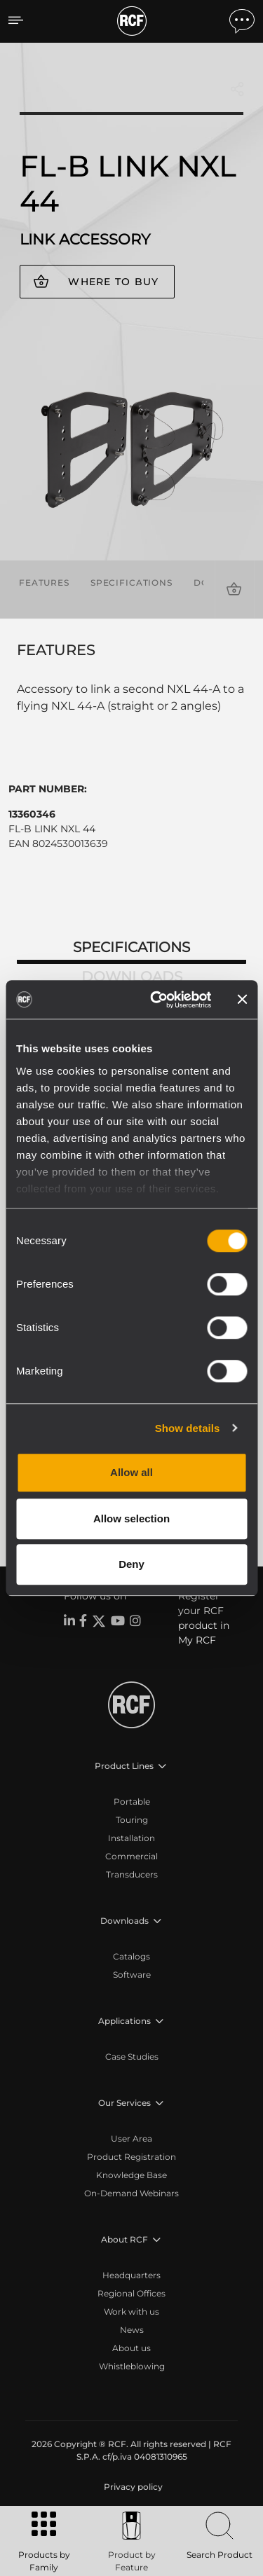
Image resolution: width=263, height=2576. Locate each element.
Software (132, 1974)
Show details (187, 1428)
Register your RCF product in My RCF (203, 1618)
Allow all (131, 1472)
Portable (132, 1801)
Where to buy (113, 281)
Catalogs (131, 1956)
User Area (131, 2138)
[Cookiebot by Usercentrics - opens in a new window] (156, 1000)
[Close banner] (242, 1000)
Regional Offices (131, 2293)
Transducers (132, 1874)
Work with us (131, 2311)
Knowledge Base (131, 2175)
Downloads (131, 976)
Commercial (131, 1856)
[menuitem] (132, 2487)
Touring (132, 1819)
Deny (131, 1564)
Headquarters (131, 2275)
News (132, 2329)
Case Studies (132, 2056)
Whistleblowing (132, 2366)
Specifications (131, 582)
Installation (131, 1838)
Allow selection (131, 1518)
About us (131, 2348)
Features (44, 582)
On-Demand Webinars (131, 2193)
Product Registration (131, 2156)
